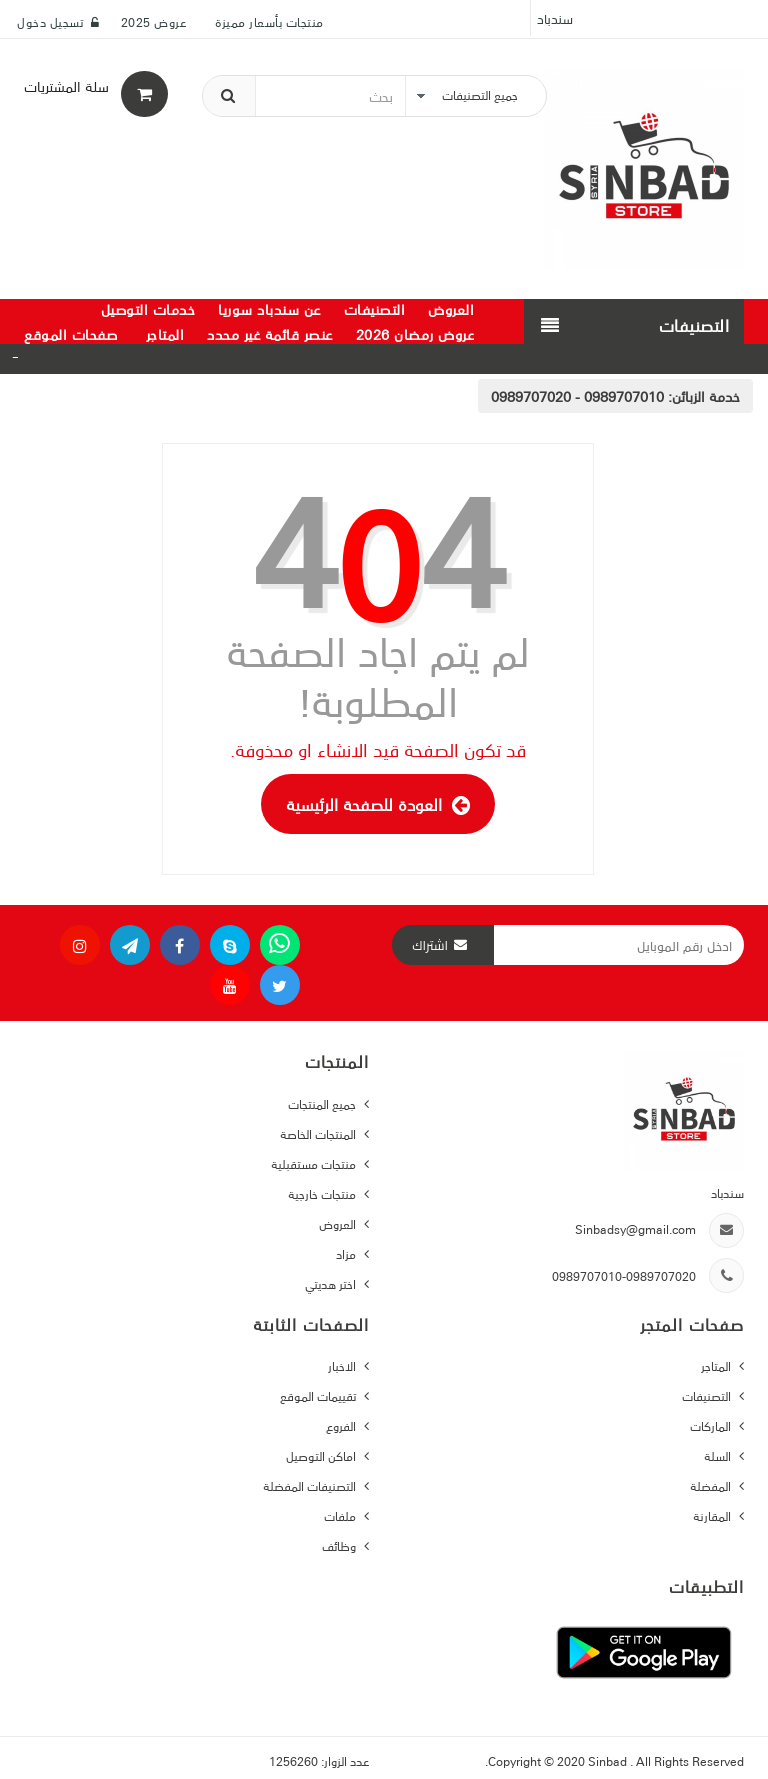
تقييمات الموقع (319, 1395)
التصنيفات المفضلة (311, 1485)
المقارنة (713, 1515)
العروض (339, 1223)
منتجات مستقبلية (315, 1163)
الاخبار (343, 1365)
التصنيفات (708, 1395)
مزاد (347, 1253)
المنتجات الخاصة (319, 1133)
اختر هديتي (332, 1283)
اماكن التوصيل (322, 1455)
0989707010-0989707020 (624, 1275)
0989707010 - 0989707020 (577, 396)
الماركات (712, 1425)
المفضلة (712, 1485)
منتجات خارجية (323, 1193)
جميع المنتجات (323, 1103)
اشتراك (430, 945)
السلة (719, 1455)
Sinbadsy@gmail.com (635, 1228)
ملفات (341, 1515)
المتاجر (717, 1365)
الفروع (342, 1425)
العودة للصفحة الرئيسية (378, 804)
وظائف (340, 1545)
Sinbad (609, 1760)
